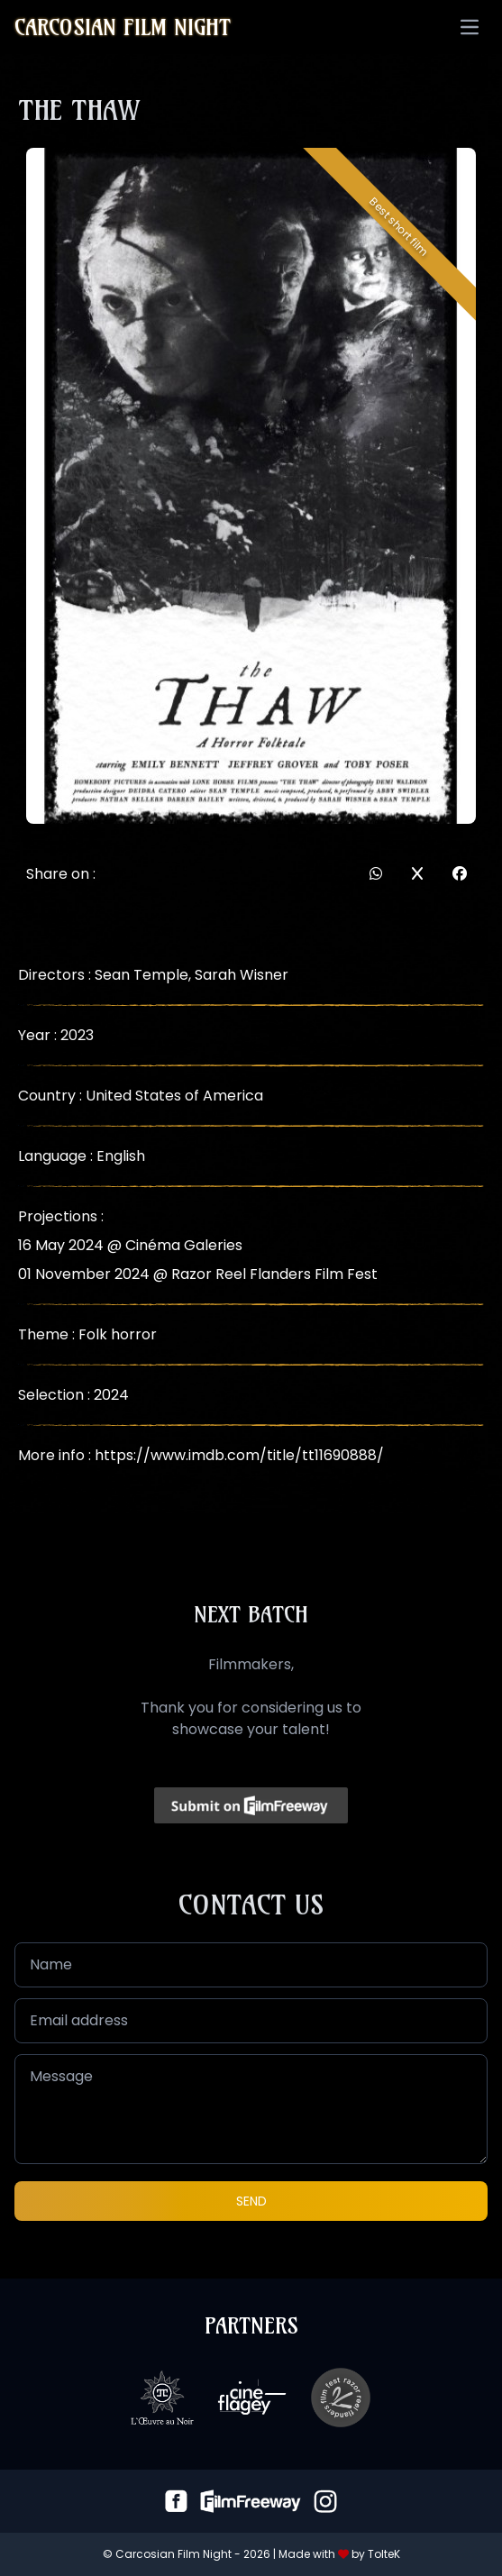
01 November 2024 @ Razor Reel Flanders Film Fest (198, 1274)
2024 (111, 1394)
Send (251, 2201)
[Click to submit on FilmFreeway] (251, 1805)
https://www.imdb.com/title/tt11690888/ (239, 1455)
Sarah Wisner (241, 974)
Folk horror (117, 1334)
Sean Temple (141, 974)
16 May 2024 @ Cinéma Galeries (130, 1245)
